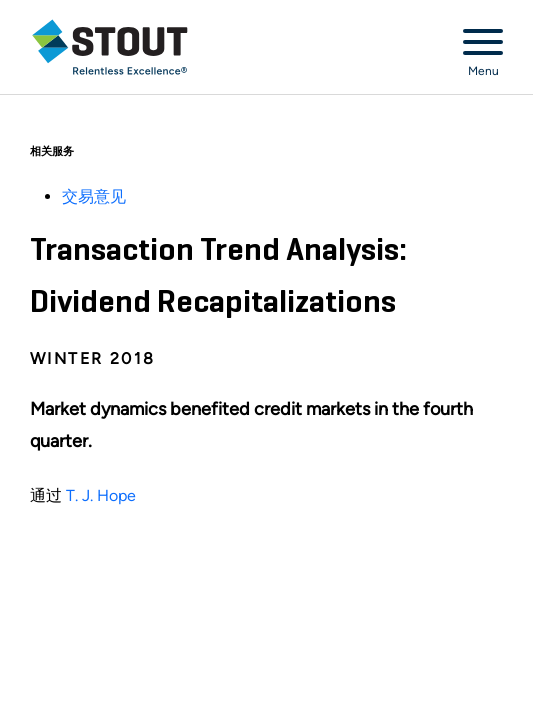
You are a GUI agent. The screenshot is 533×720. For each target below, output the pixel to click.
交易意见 (94, 196)
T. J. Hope (101, 495)
